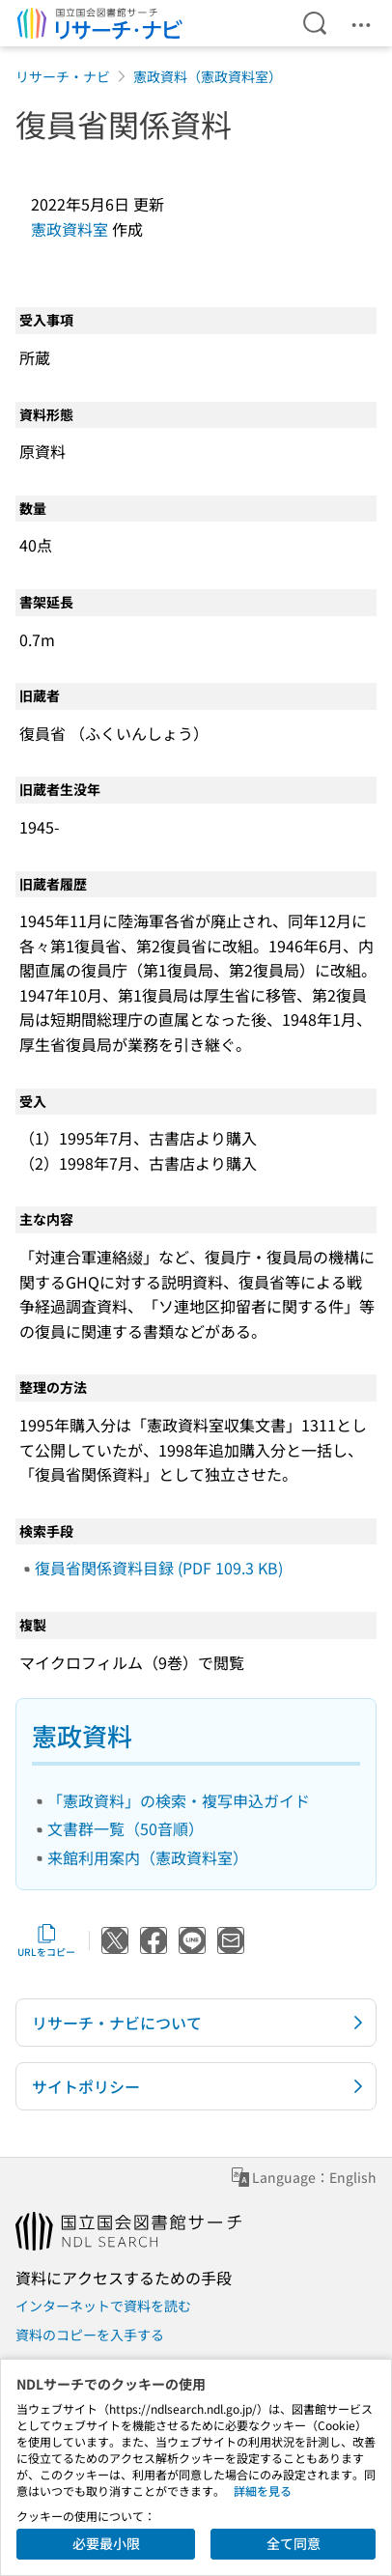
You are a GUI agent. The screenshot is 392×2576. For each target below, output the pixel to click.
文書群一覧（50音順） (125, 1828)
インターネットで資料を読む (103, 2305)
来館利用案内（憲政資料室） (147, 1857)
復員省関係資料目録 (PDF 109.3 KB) (159, 1567)
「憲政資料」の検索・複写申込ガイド (178, 1800)
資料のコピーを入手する (89, 2334)
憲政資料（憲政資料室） (207, 76)
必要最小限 (106, 2543)
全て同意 (293, 2543)
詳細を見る (263, 2490)
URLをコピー (46, 1940)
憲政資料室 (69, 229)
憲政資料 (82, 1735)
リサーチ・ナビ (62, 76)
